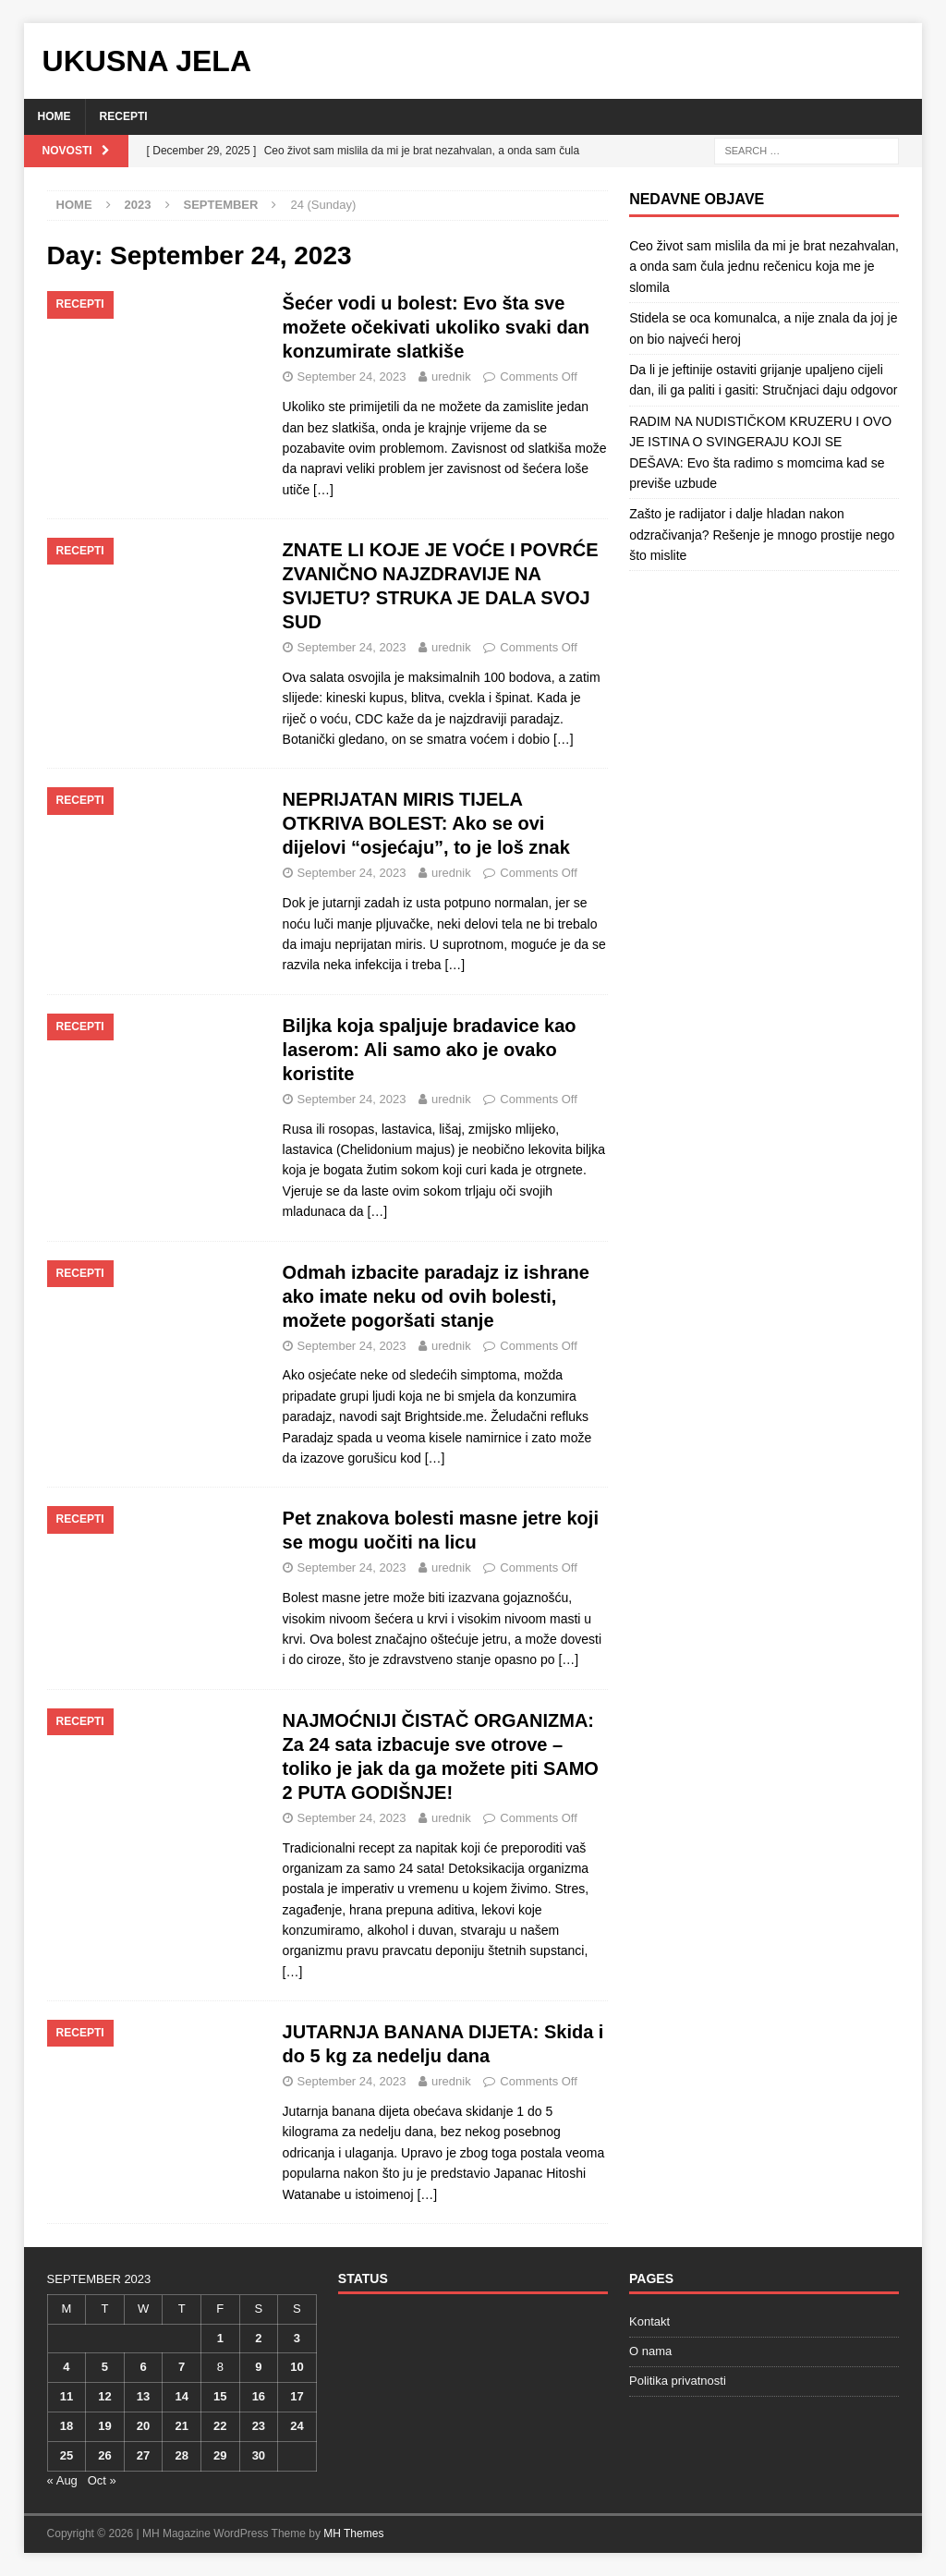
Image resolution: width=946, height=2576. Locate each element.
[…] (323, 489)
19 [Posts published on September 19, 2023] (104, 2426)
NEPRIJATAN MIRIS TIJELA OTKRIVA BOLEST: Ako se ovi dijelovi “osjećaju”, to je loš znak (426, 823)
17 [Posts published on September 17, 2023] (296, 2396)
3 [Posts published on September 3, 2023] (297, 2338)
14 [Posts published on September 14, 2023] (181, 2396)
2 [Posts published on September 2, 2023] (258, 2338)
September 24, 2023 (351, 376)
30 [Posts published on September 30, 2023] (258, 2455)
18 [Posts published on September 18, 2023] (66, 2426)
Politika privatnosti (677, 2381)
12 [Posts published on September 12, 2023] (104, 2396)
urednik (451, 376)
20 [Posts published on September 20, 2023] (143, 2426)
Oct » (102, 2480)
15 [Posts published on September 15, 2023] (219, 2396)
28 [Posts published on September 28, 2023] (181, 2455)
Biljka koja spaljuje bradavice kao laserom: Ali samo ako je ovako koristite (429, 1049)
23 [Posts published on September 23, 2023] (258, 2426)
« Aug (62, 2480)
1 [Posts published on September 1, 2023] (220, 2338)
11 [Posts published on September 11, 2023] (66, 2396)
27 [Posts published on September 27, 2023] (143, 2455)
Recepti (124, 116)
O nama (650, 2351)
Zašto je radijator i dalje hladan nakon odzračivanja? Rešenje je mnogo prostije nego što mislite (761, 534)
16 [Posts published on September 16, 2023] (258, 2396)
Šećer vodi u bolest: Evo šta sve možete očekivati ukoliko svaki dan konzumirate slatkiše (436, 327)
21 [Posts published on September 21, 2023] (181, 2426)
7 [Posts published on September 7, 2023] (181, 2367)
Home (54, 116)
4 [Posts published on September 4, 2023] (66, 2367)
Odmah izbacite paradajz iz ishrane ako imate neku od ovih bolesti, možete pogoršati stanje (436, 1296)
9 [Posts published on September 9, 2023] (258, 2367)
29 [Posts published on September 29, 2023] (219, 2455)
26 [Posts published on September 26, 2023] (104, 2455)
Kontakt (649, 2321)
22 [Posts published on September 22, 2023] (219, 2426)
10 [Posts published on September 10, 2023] (296, 2367)
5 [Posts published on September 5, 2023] (105, 2367)
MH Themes (353, 2533)
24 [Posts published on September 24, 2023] (296, 2426)
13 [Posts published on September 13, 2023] (143, 2396)
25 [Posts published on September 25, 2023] (66, 2455)
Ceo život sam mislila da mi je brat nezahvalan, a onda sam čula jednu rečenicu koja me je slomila (764, 266)
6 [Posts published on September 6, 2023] (142, 2367)
